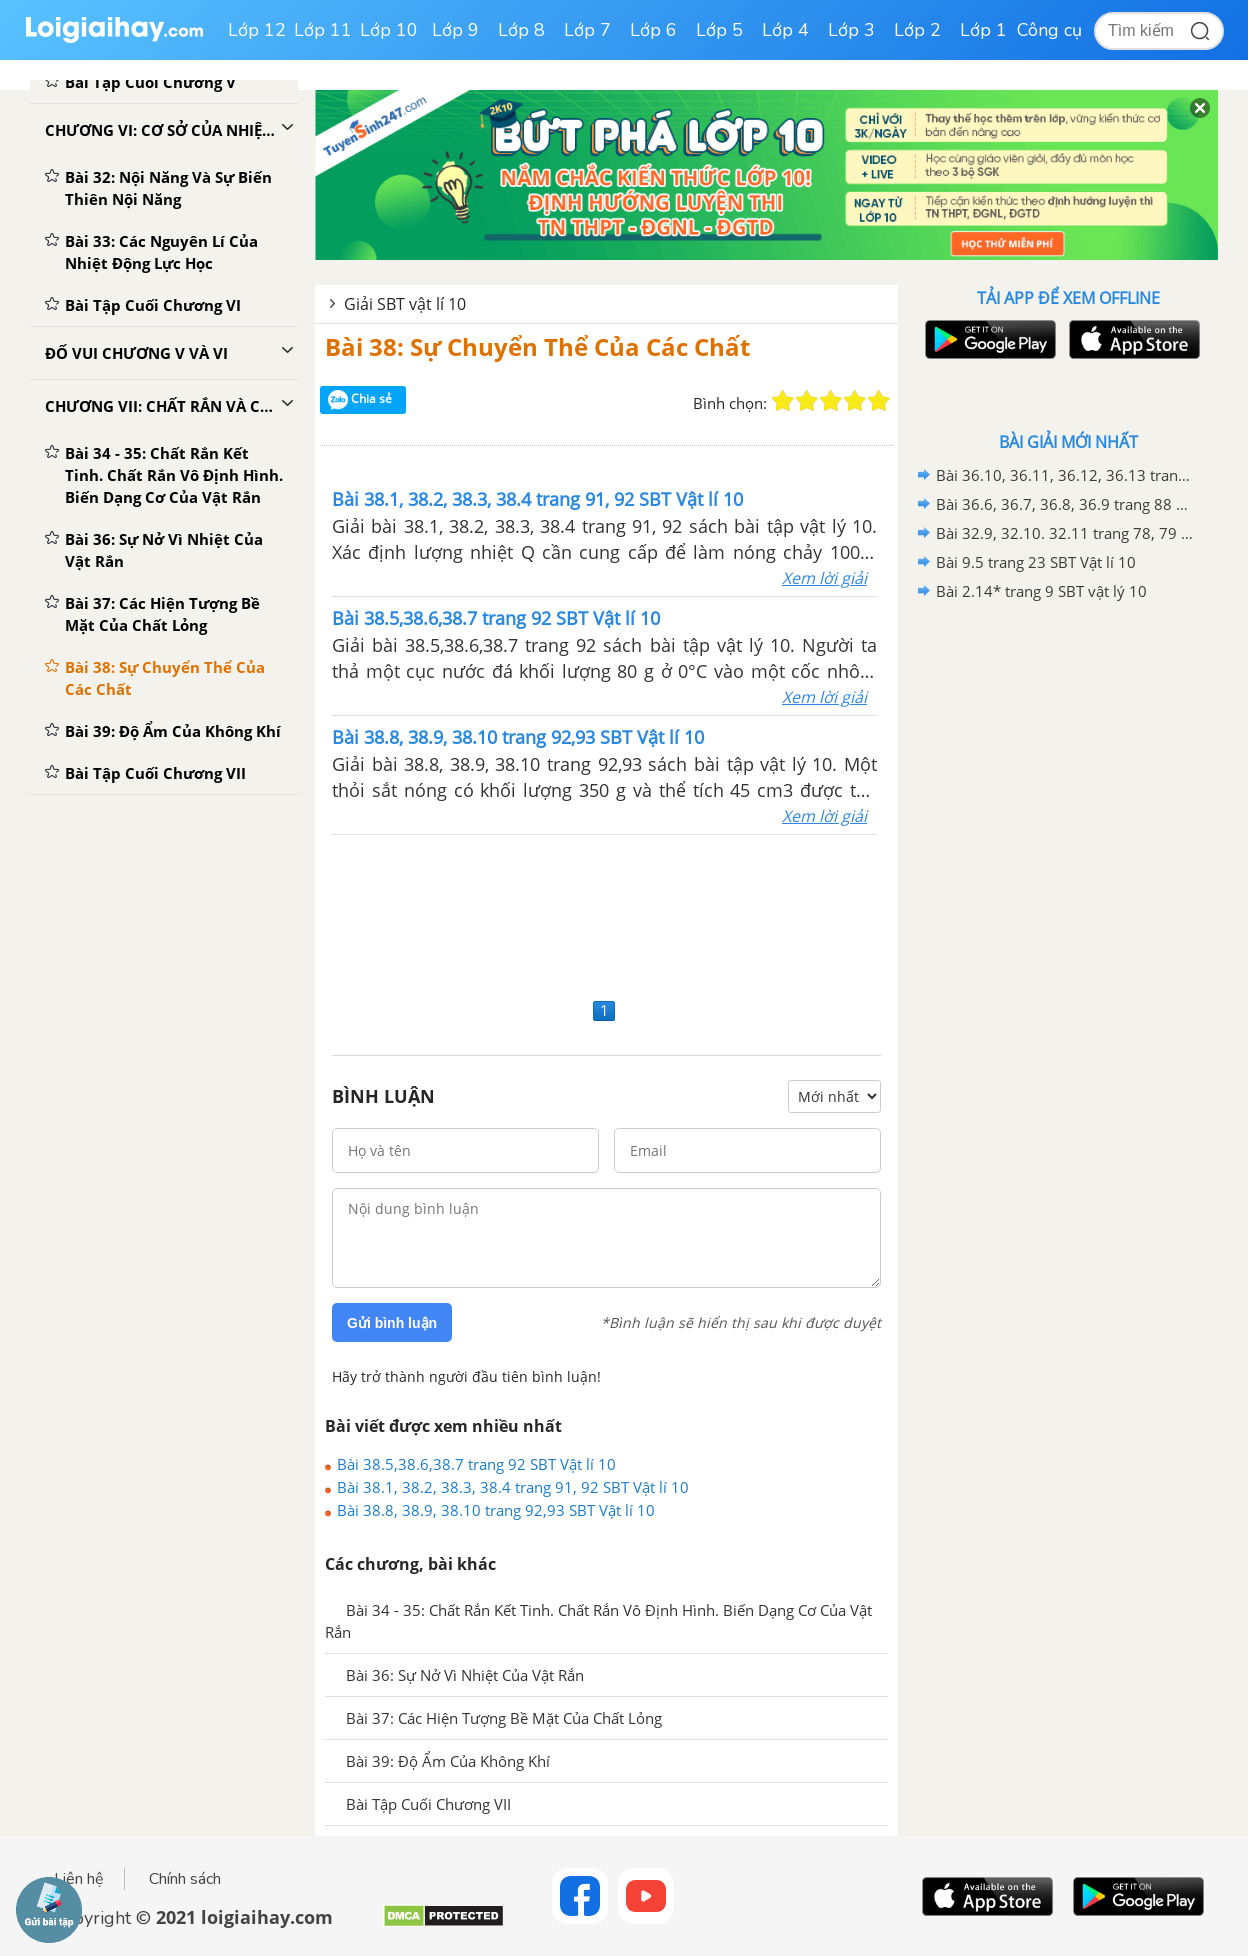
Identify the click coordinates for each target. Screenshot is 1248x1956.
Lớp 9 (455, 30)
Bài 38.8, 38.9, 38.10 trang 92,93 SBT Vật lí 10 (496, 1510)
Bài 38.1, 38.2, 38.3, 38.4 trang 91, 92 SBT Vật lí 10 (513, 1487)
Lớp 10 (389, 30)
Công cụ (1049, 30)
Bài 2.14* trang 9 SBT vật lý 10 (1041, 591)
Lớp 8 (521, 30)
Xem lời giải (824, 578)
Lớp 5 (719, 30)
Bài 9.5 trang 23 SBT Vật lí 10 (1036, 562)
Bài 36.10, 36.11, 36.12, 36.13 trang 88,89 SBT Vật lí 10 (1065, 475)
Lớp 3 (851, 30)
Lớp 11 (323, 30)
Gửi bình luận (392, 1323)
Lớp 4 (785, 30)
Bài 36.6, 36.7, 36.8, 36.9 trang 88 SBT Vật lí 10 (1065, 504)
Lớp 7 (587, 30)
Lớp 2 (917, 30)
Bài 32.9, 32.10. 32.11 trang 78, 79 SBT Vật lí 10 (1065, 533)
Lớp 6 (653, 30)
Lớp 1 (983, 30)
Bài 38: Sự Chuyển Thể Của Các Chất (537, 346)
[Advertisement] (606, 913)
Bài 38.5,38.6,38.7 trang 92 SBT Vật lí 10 (476, 1464)
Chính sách (185, 1879)
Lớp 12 (257, 30)
